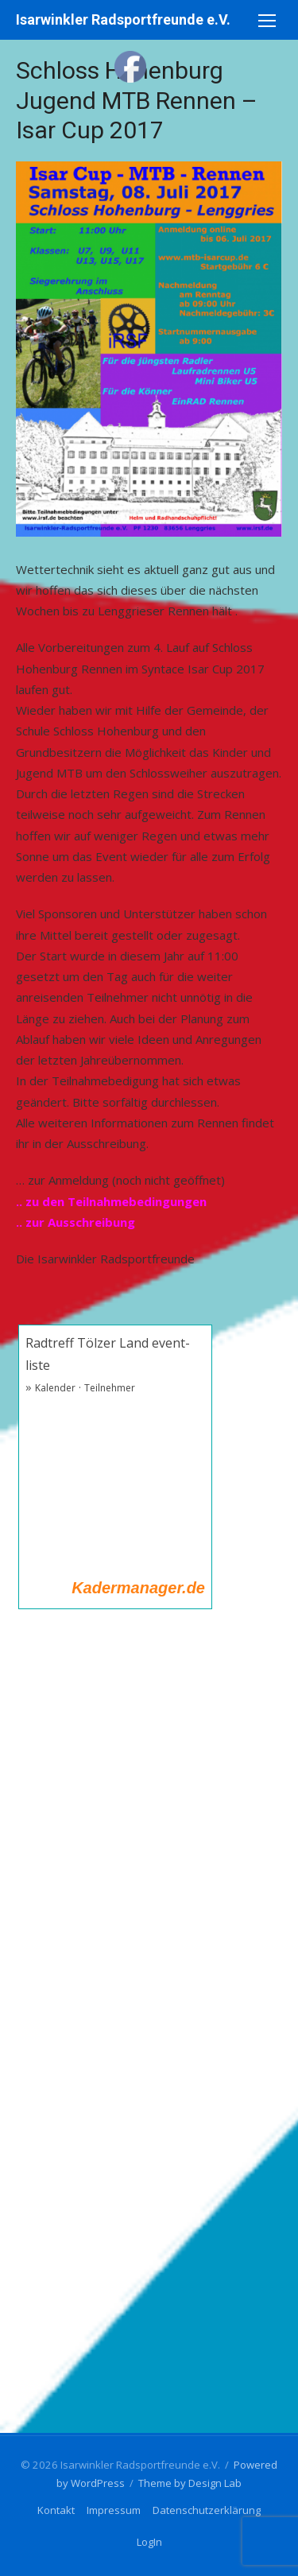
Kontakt (56, 2510)
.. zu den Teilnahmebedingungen (111, 1201)
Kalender (55, 1388)
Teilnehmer (109, 1388)
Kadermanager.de (138, 1587)
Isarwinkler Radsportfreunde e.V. (123, 19)
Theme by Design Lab (190, 2483)
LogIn (149, 2542)
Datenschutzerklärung (207, 2510)
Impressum (114, 2510)
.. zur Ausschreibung (75, 1222)
